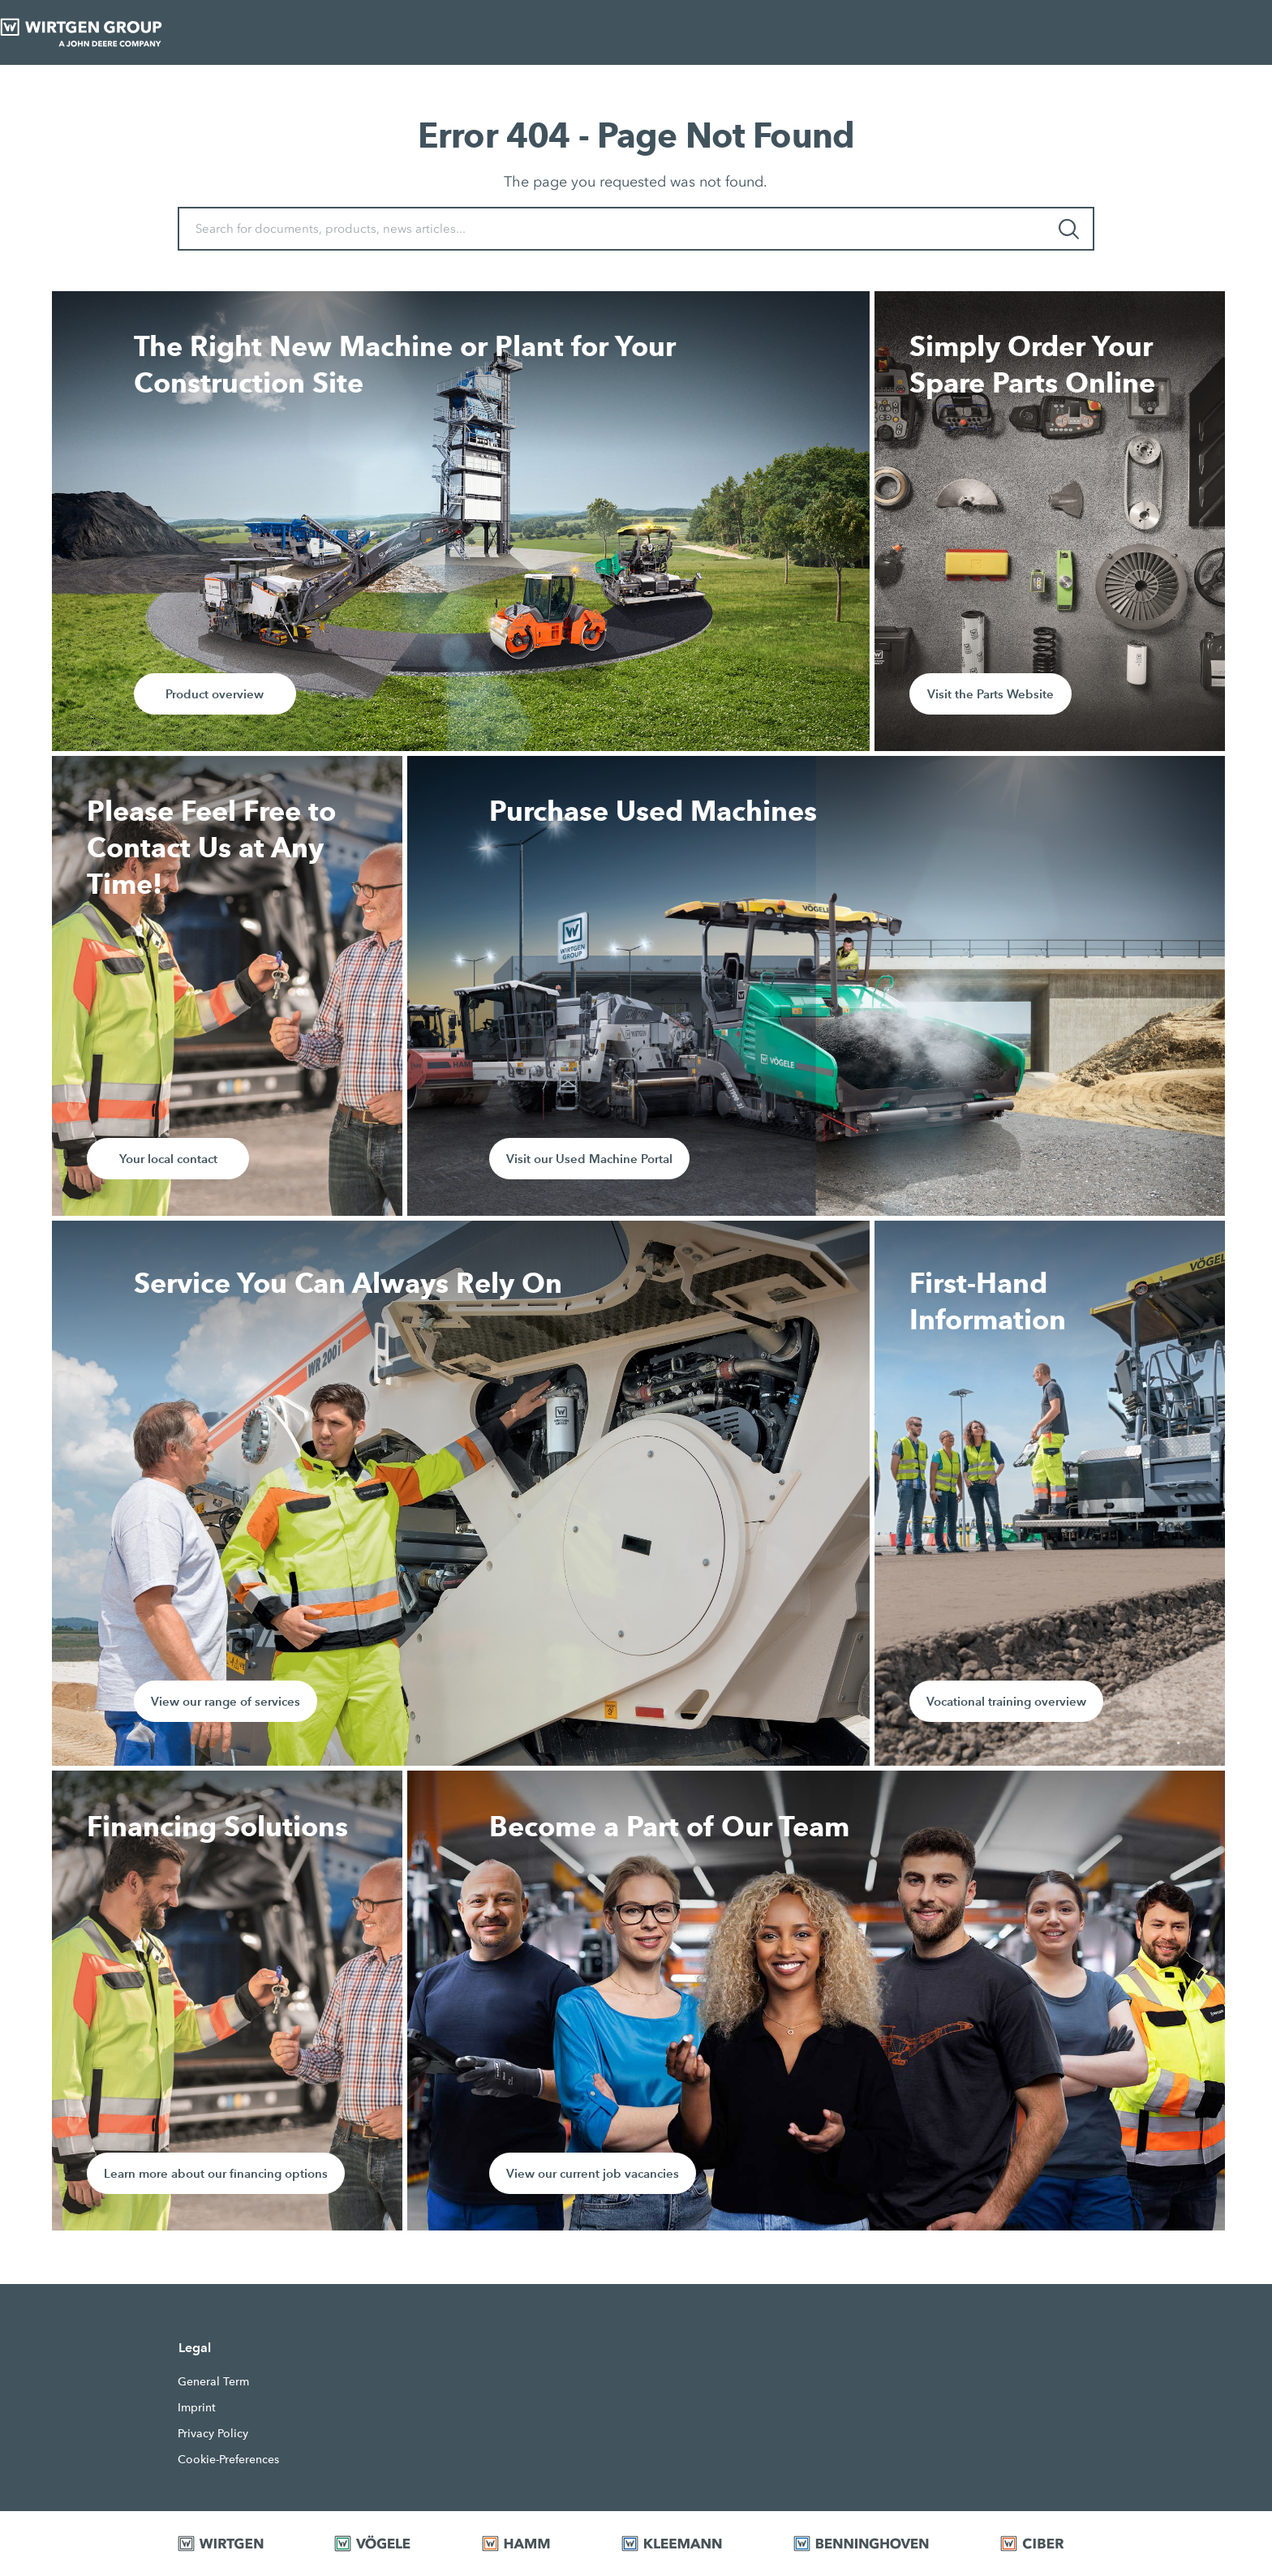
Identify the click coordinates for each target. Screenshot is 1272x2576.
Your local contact (168, 1158)
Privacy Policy (213, 2433)
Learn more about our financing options (216, 2173)
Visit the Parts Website (990, 694)
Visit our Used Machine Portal (589, 1158)
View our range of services (225, 1701)
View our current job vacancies (592, 2173)
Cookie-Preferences (228, 2459)
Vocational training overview (1006, 1701)
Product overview (214, 694)
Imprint (197, 2407)
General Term (213, 2381)
